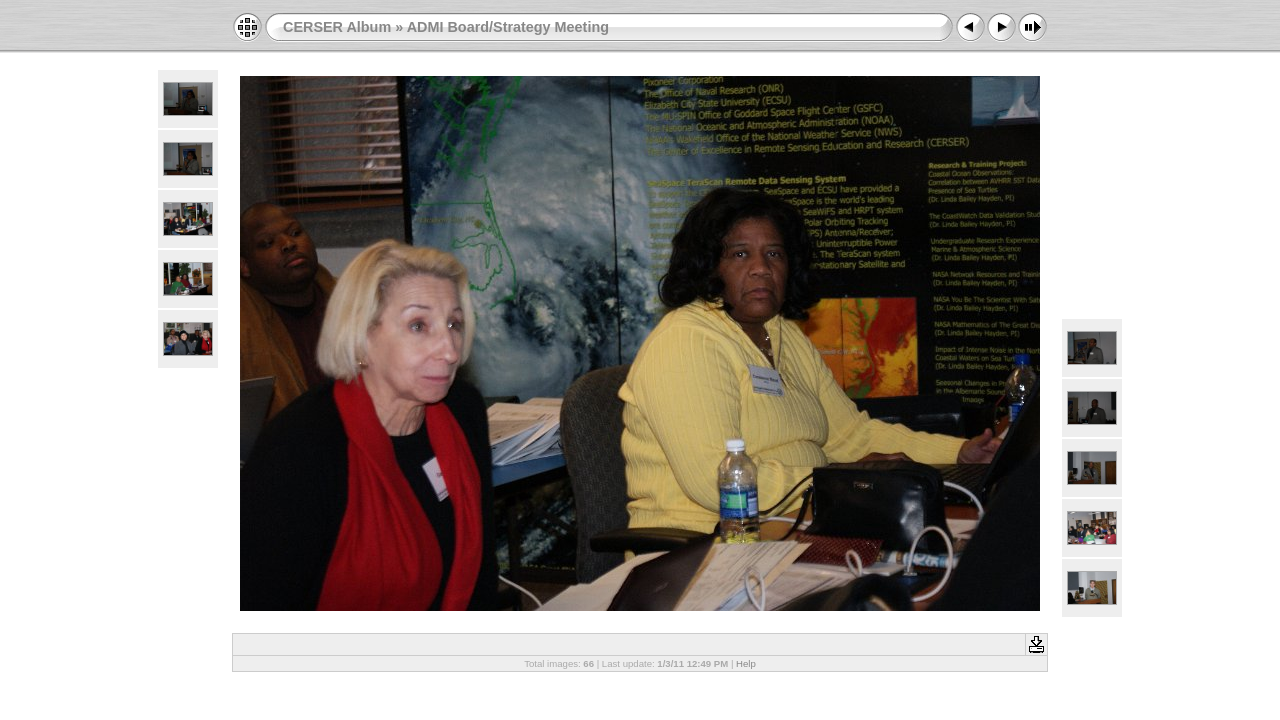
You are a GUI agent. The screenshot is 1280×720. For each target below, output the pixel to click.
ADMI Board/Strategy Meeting (508, 27)
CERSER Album (337, 27)
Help (746, 663)
